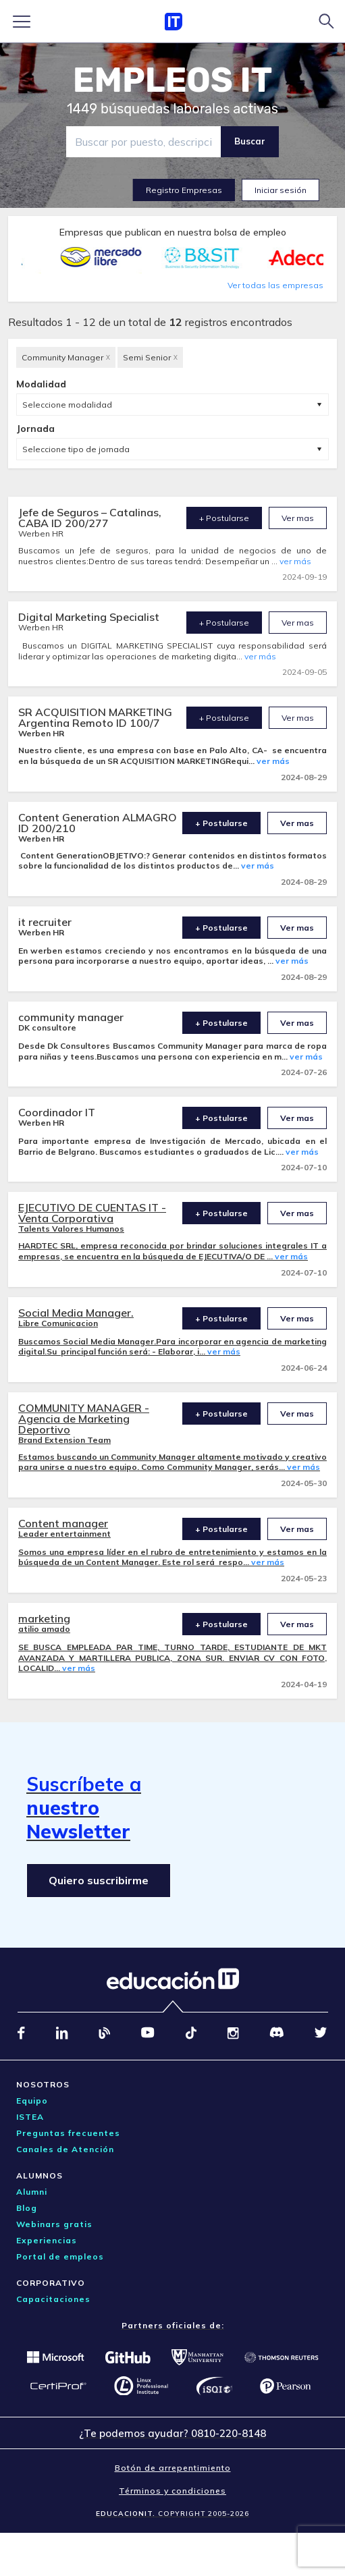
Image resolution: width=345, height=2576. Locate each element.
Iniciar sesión (281, 190)
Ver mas (298, 518)
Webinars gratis (54, 2224)
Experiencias (46, 2240)
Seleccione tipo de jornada (76, 449)
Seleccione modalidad (67, 405)
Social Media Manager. (76, 1312)
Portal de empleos (60, 2256)
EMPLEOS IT (173, 80)
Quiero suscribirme (99, 1880)
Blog (26, 2208)
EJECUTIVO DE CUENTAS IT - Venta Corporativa (92, 1213)
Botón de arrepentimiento (173, 2468)
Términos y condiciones (172, 2491)
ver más (295, 561)
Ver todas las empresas (275, 285)
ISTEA (30, 2117)
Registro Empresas (184, 190)
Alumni (31, 2192)
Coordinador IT (56, 1112)
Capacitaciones (53, 2299)
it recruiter (45, 922)
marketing (44, 1618)
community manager (71, 1017)
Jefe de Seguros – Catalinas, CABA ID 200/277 (89, 517)
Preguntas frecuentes (68, 2133)
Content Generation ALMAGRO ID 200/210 (97, 823)
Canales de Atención (65, 2149)
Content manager (63, 1523)
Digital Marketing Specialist (88, 617)
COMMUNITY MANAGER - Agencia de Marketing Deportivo (83, 1418)
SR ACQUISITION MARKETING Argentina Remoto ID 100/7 (95, 717)
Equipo (32, 2100)
